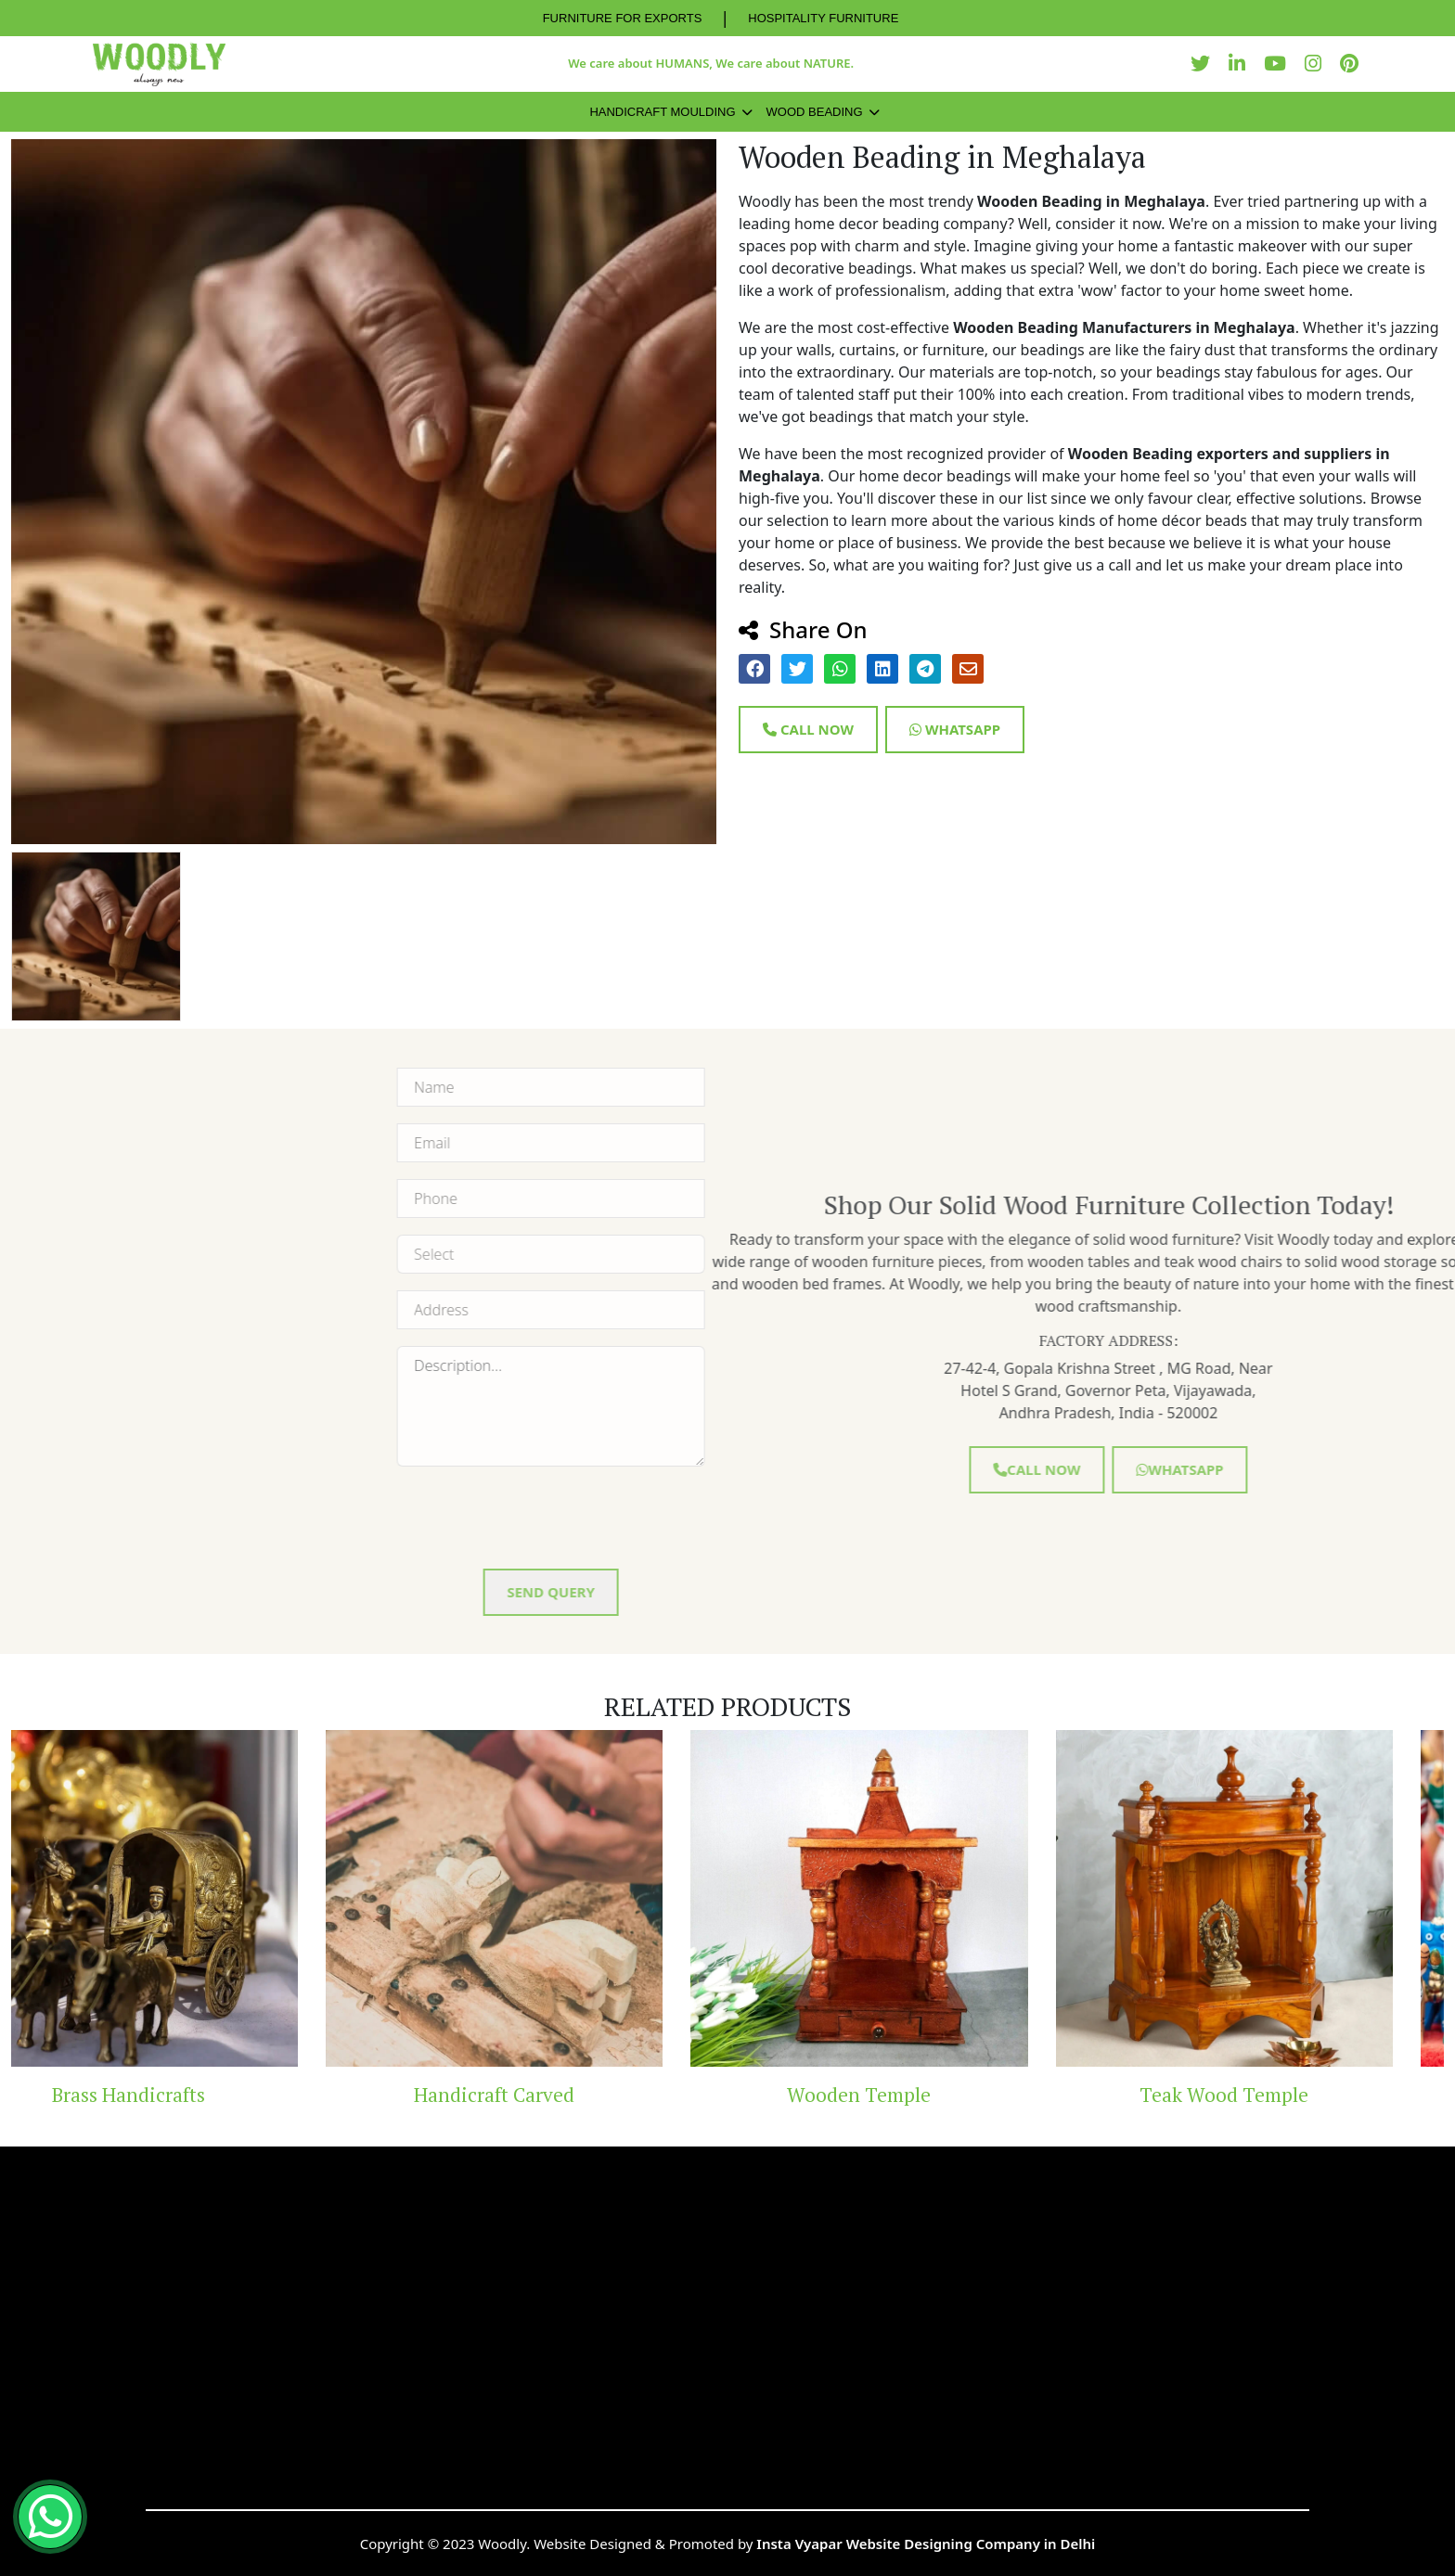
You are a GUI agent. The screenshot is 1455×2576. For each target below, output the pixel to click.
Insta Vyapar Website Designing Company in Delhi (925, 2543)
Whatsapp (954, 729)
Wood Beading (814, 112)
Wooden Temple (910, 2095)
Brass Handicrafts (179, 2095)
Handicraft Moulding (662, 112)
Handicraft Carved (545, 2095)
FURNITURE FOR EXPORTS (622, 18)
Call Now (808, 729)
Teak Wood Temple (1275, 2095)
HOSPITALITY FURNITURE (823, 18)
